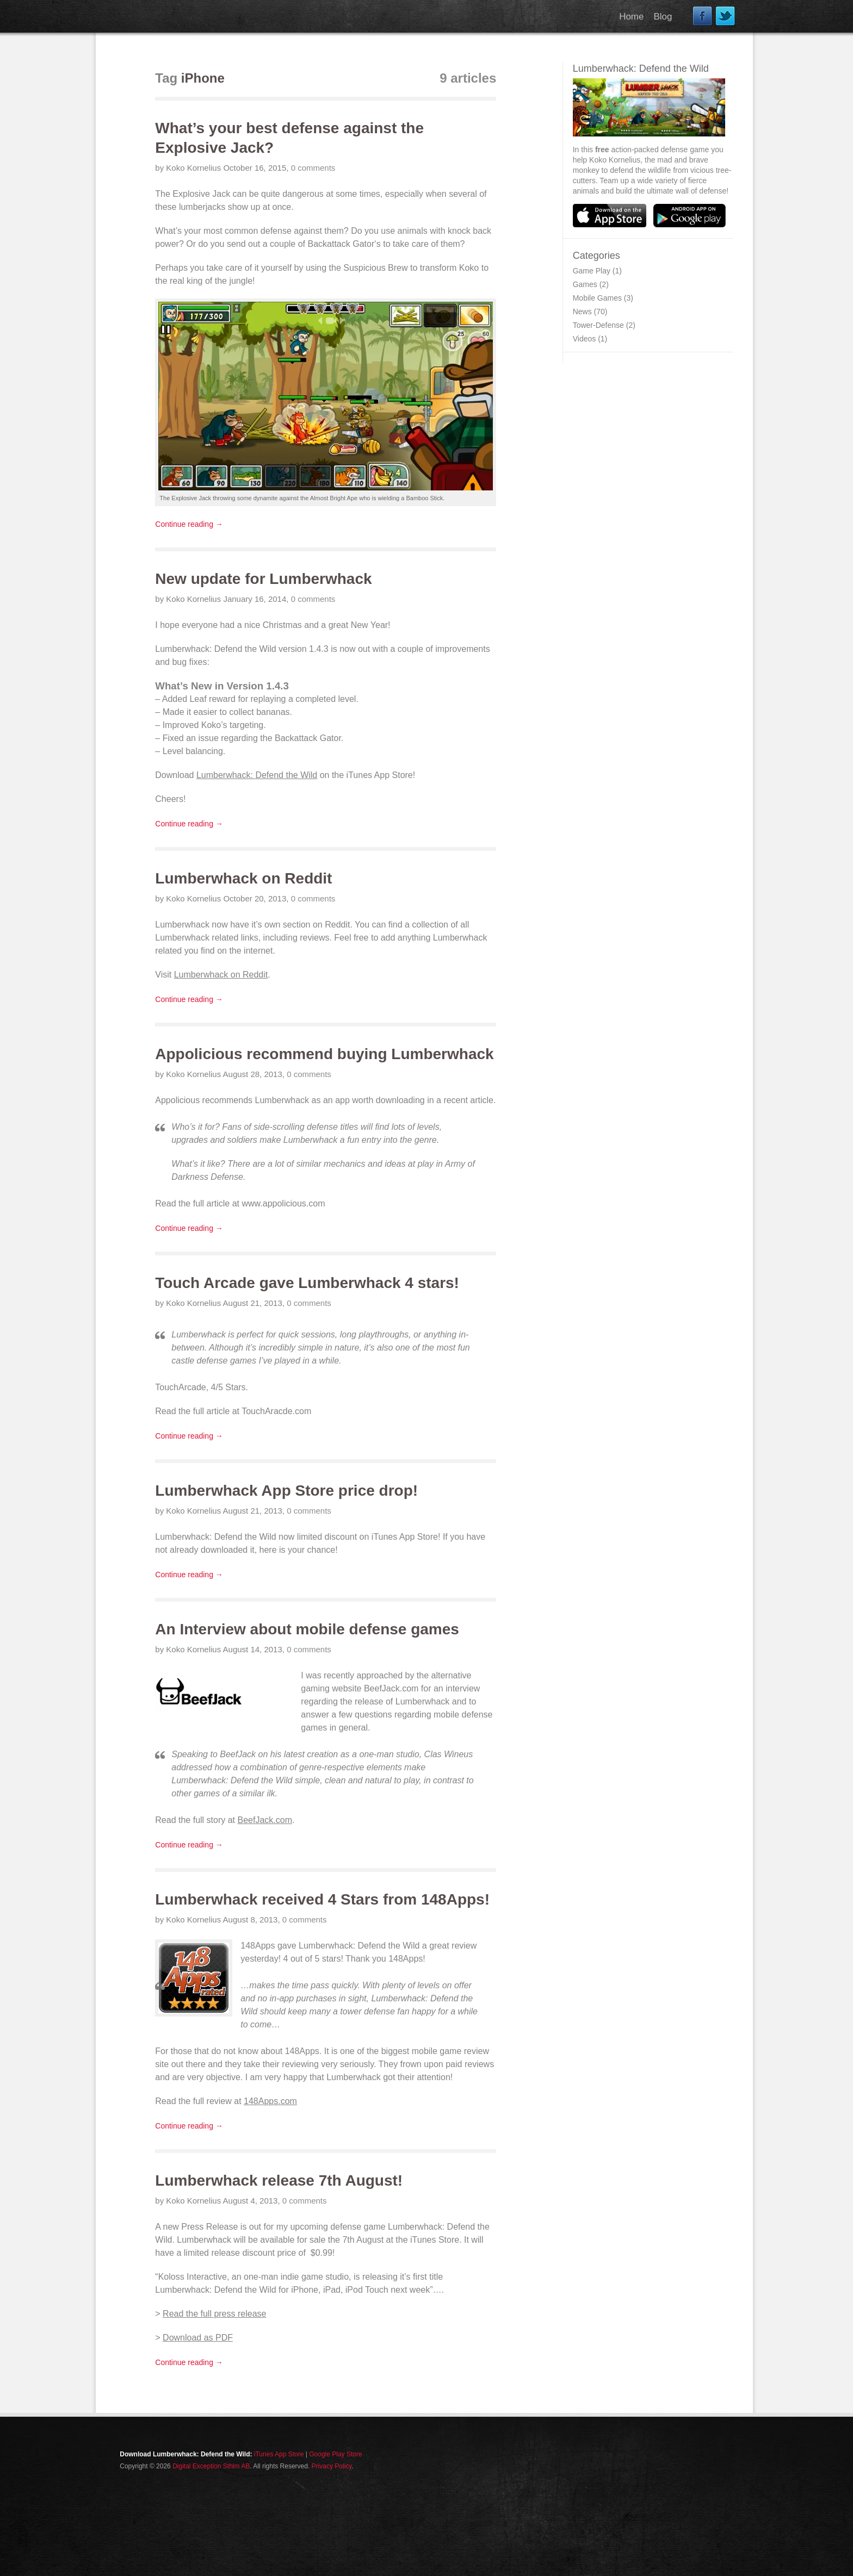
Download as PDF (198, 2337)
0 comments (313, 167)
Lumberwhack (182, 924)
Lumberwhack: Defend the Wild (215, 649)
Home (631, 17)
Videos (584, 338)
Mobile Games (597, 298)
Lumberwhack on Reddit (221, 974)
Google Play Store (335, 2454)
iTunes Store (434, 2239)
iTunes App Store (380, 775)
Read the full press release (214, 2313)
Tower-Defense (598, 325)
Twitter (726, 16)
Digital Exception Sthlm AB (211, 2466)
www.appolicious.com (283, 1203)
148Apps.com (270, 2101)
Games (585, 284)
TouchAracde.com (276, 1411)
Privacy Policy (332, 2466)
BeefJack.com (391, 1688)
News (582, 311)
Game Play (591, 270)
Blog (663, 17)
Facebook (703, 16)
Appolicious (177, 1100)
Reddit (337, 924)
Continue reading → (189, 524)
